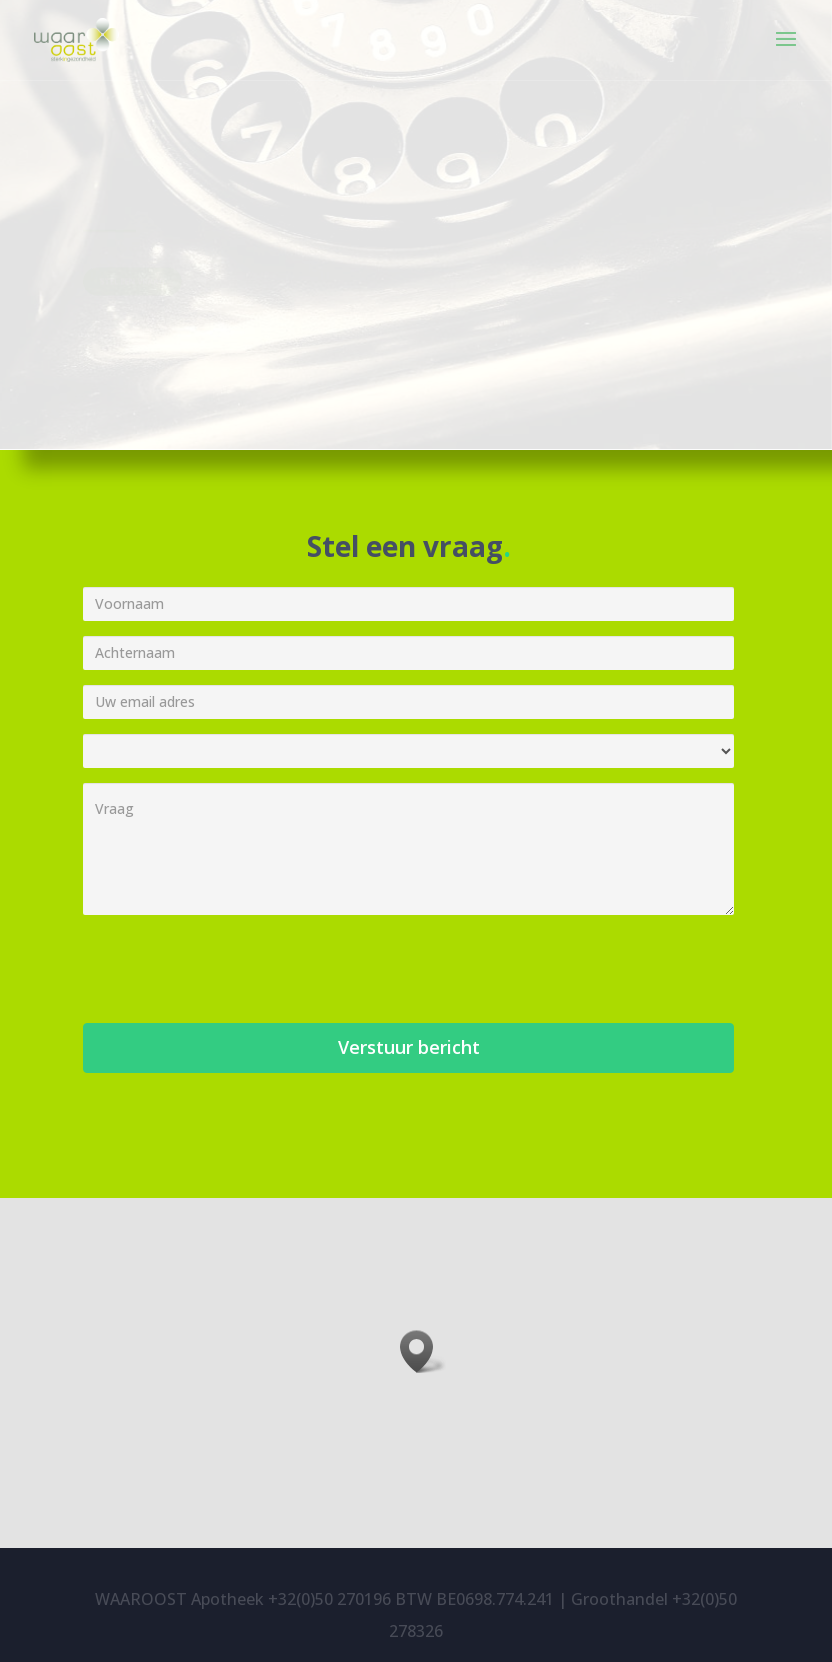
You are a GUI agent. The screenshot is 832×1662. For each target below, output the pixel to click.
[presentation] (235, 969)
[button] (423, 1351)
